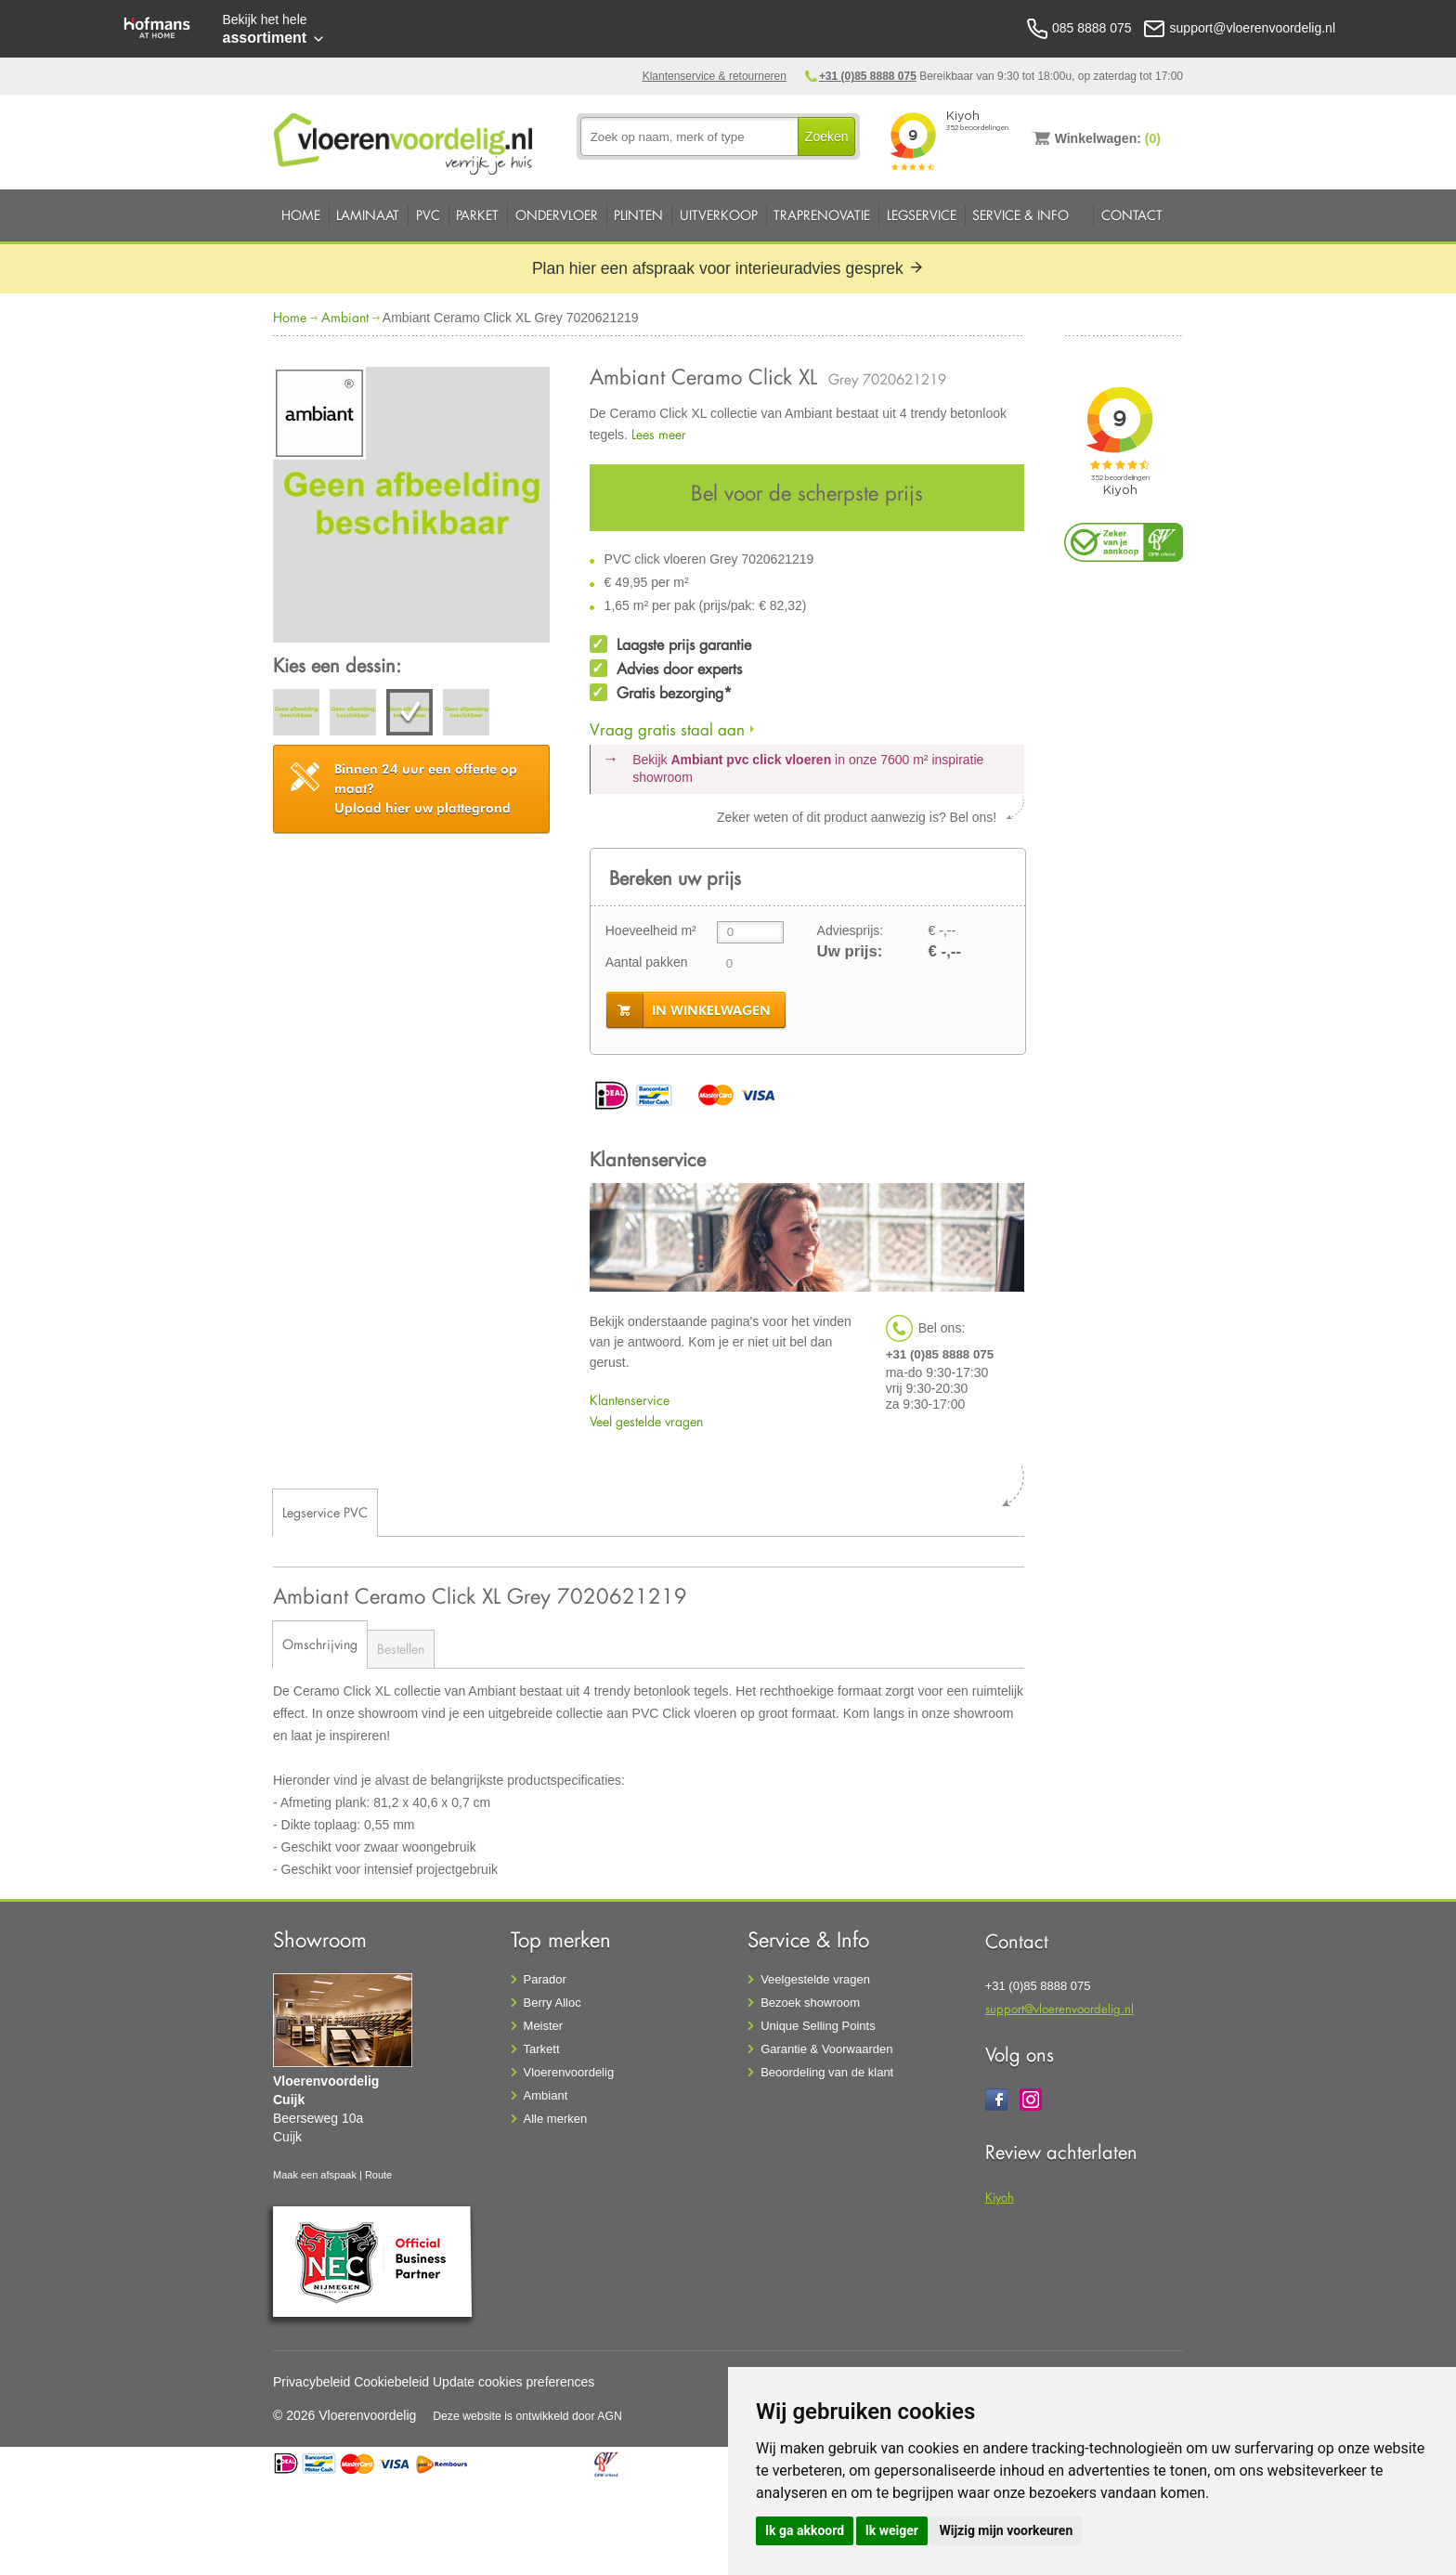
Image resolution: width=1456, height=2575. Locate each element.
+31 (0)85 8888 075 (867, 76)
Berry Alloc (552, 2002)
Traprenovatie (822, 215)
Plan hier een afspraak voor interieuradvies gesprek (728, 268)
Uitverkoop (719, 215)
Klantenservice (630, 1400)
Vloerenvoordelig (569, 2072)
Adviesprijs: (850, 930)
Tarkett (542, 2049)
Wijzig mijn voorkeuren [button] (1005, 2530)
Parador (545, 1979)
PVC (428, 215)
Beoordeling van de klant (826, 2072)
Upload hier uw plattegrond (425, 788)
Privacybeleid (311, 2381)
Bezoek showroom (810, 2002)
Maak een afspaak (315, 2174)
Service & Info (1020, 215)
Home (300, 215)
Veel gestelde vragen (646, 1421)
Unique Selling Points (818, 2026)
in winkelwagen (711, 1010)
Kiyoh (999, 2196)
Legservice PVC (325, 1512)
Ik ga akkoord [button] (804, 2530)
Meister (544, 2026)
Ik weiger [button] (891, 2530)
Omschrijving (320, 1644)
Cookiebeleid (391, 2381)
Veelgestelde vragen (815, 1979)
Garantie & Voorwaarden (826, 2049)
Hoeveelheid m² (650, 930)
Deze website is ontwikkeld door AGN (527, 2416)
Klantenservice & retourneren (714, 76)
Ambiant (345, 317)
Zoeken (827, 136)
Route (378, 2174)
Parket (477, 215)
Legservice (921, 215)
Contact (1132, 215)
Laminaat (367, 215)
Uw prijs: (850, 951)
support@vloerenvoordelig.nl (1059, 2008)
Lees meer (658, 434)
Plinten (638, 215)
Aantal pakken (646, 962)
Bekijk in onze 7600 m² (807, 769)
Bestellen (400, 1649)
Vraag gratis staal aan (667, 729)
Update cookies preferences (513, 2381)
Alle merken (556, 2119)
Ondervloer (556, 215)
